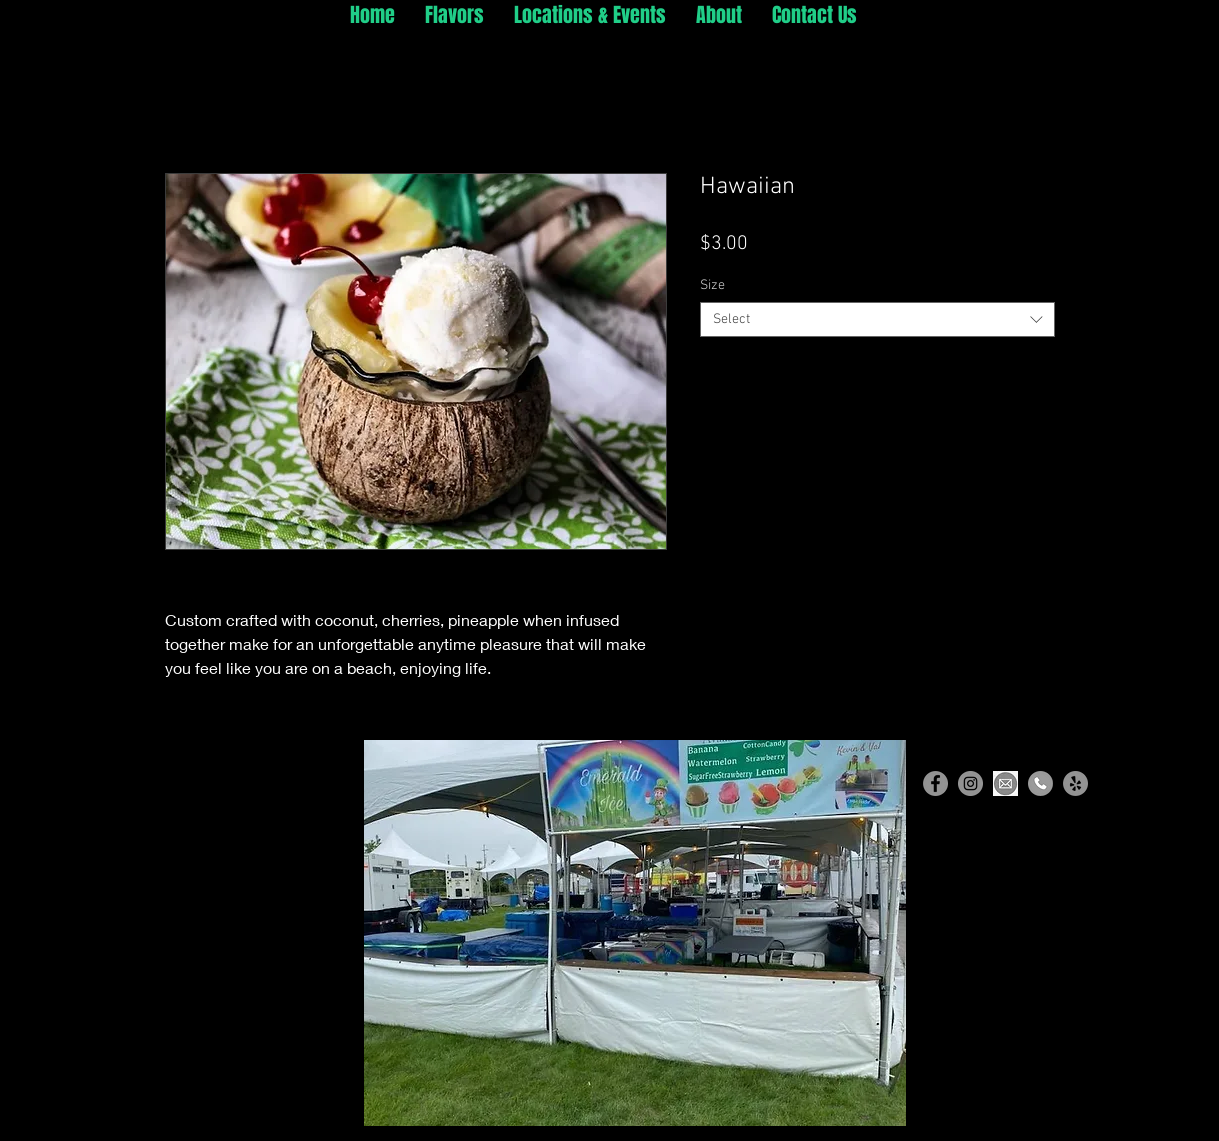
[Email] (1005, 783)
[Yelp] (1075, 783)
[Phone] (1040, 783)
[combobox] (877, 319)
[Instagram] (970, 783)
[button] (635, 933)
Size (712, 285)
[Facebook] (935, 783)
